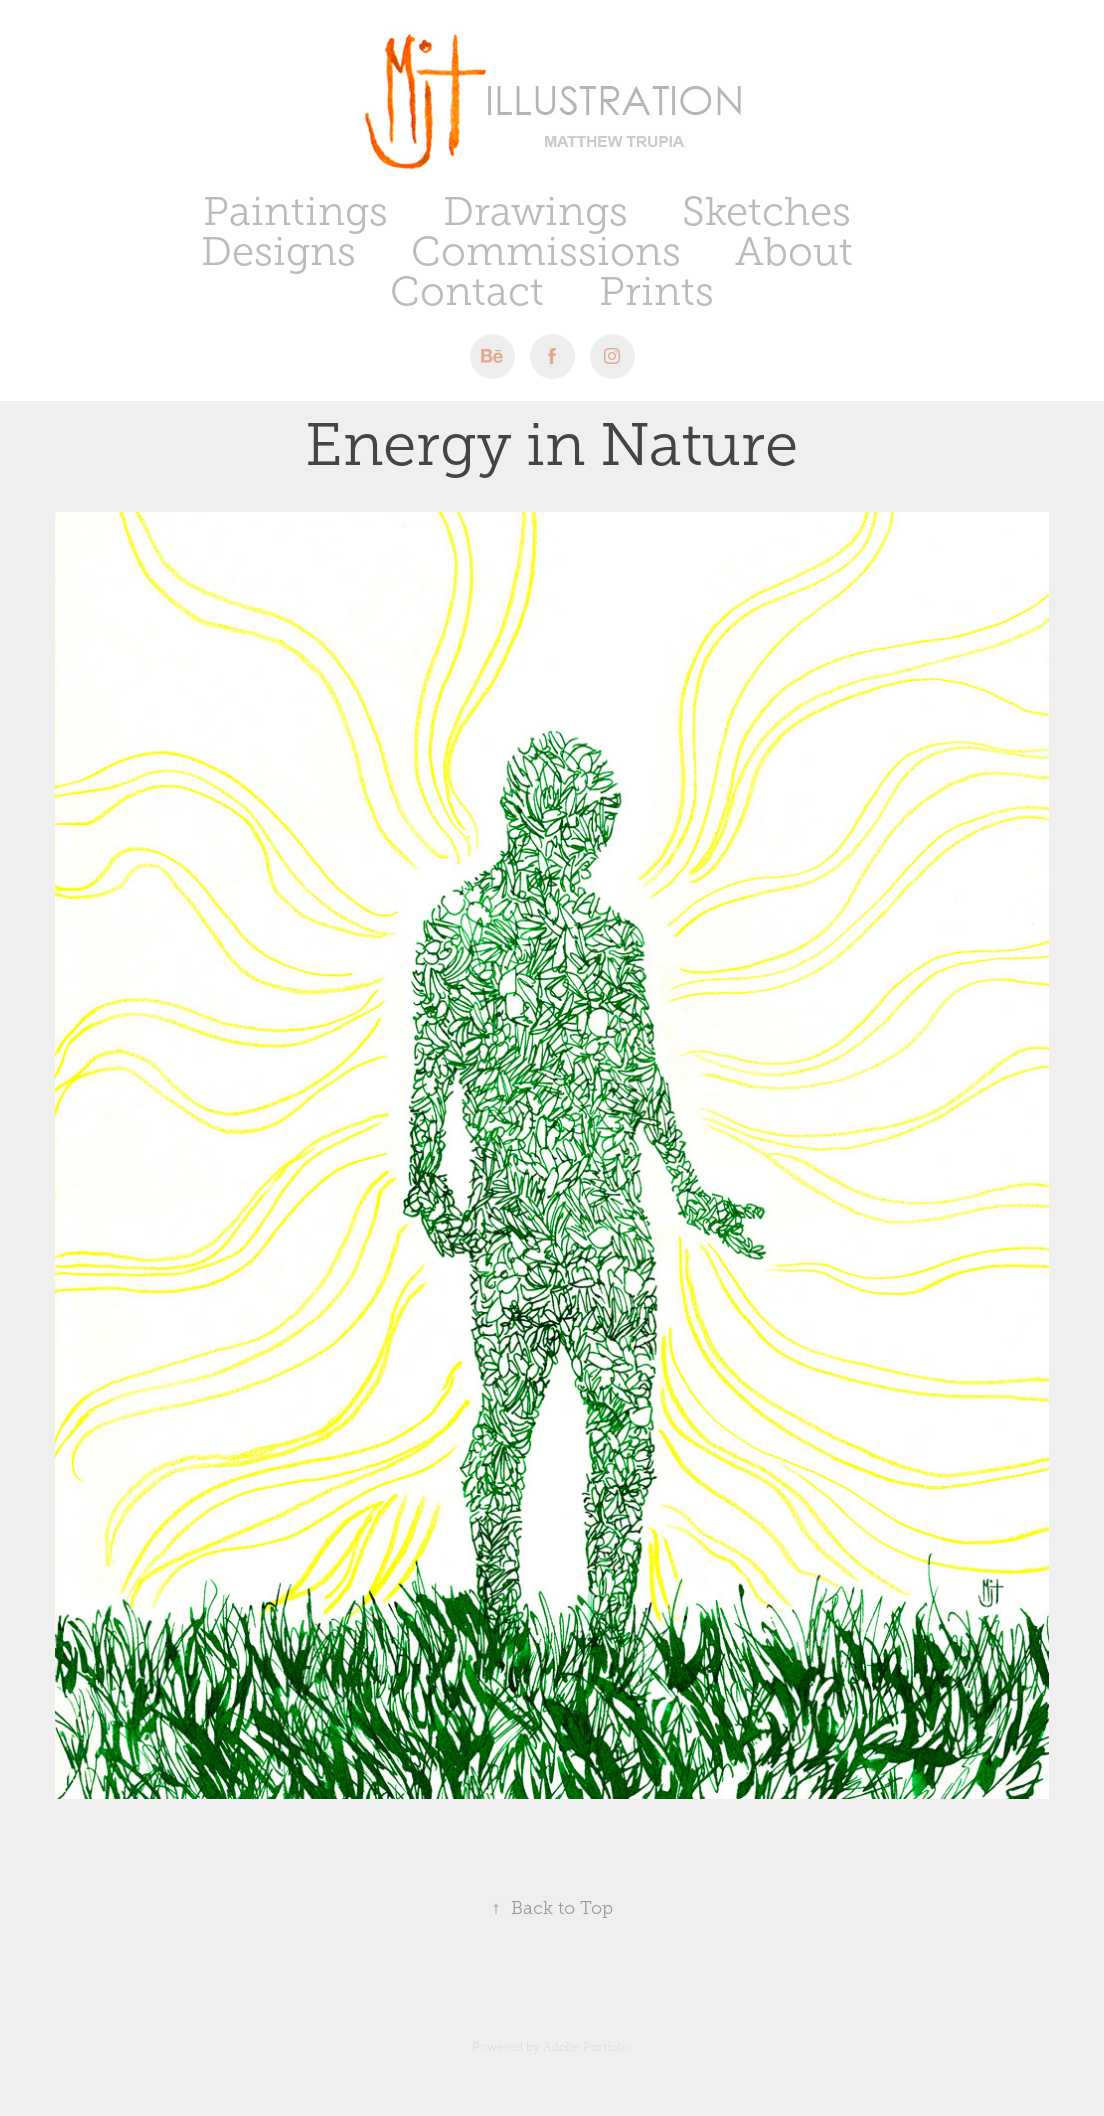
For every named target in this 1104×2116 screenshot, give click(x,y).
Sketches (766, 211)
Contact (467, 291)
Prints (656, 291)
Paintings (295, 211)
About (794, 251)
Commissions (546, 251)
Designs (278, 251)
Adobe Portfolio (587, 2047)
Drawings (535, 211)
